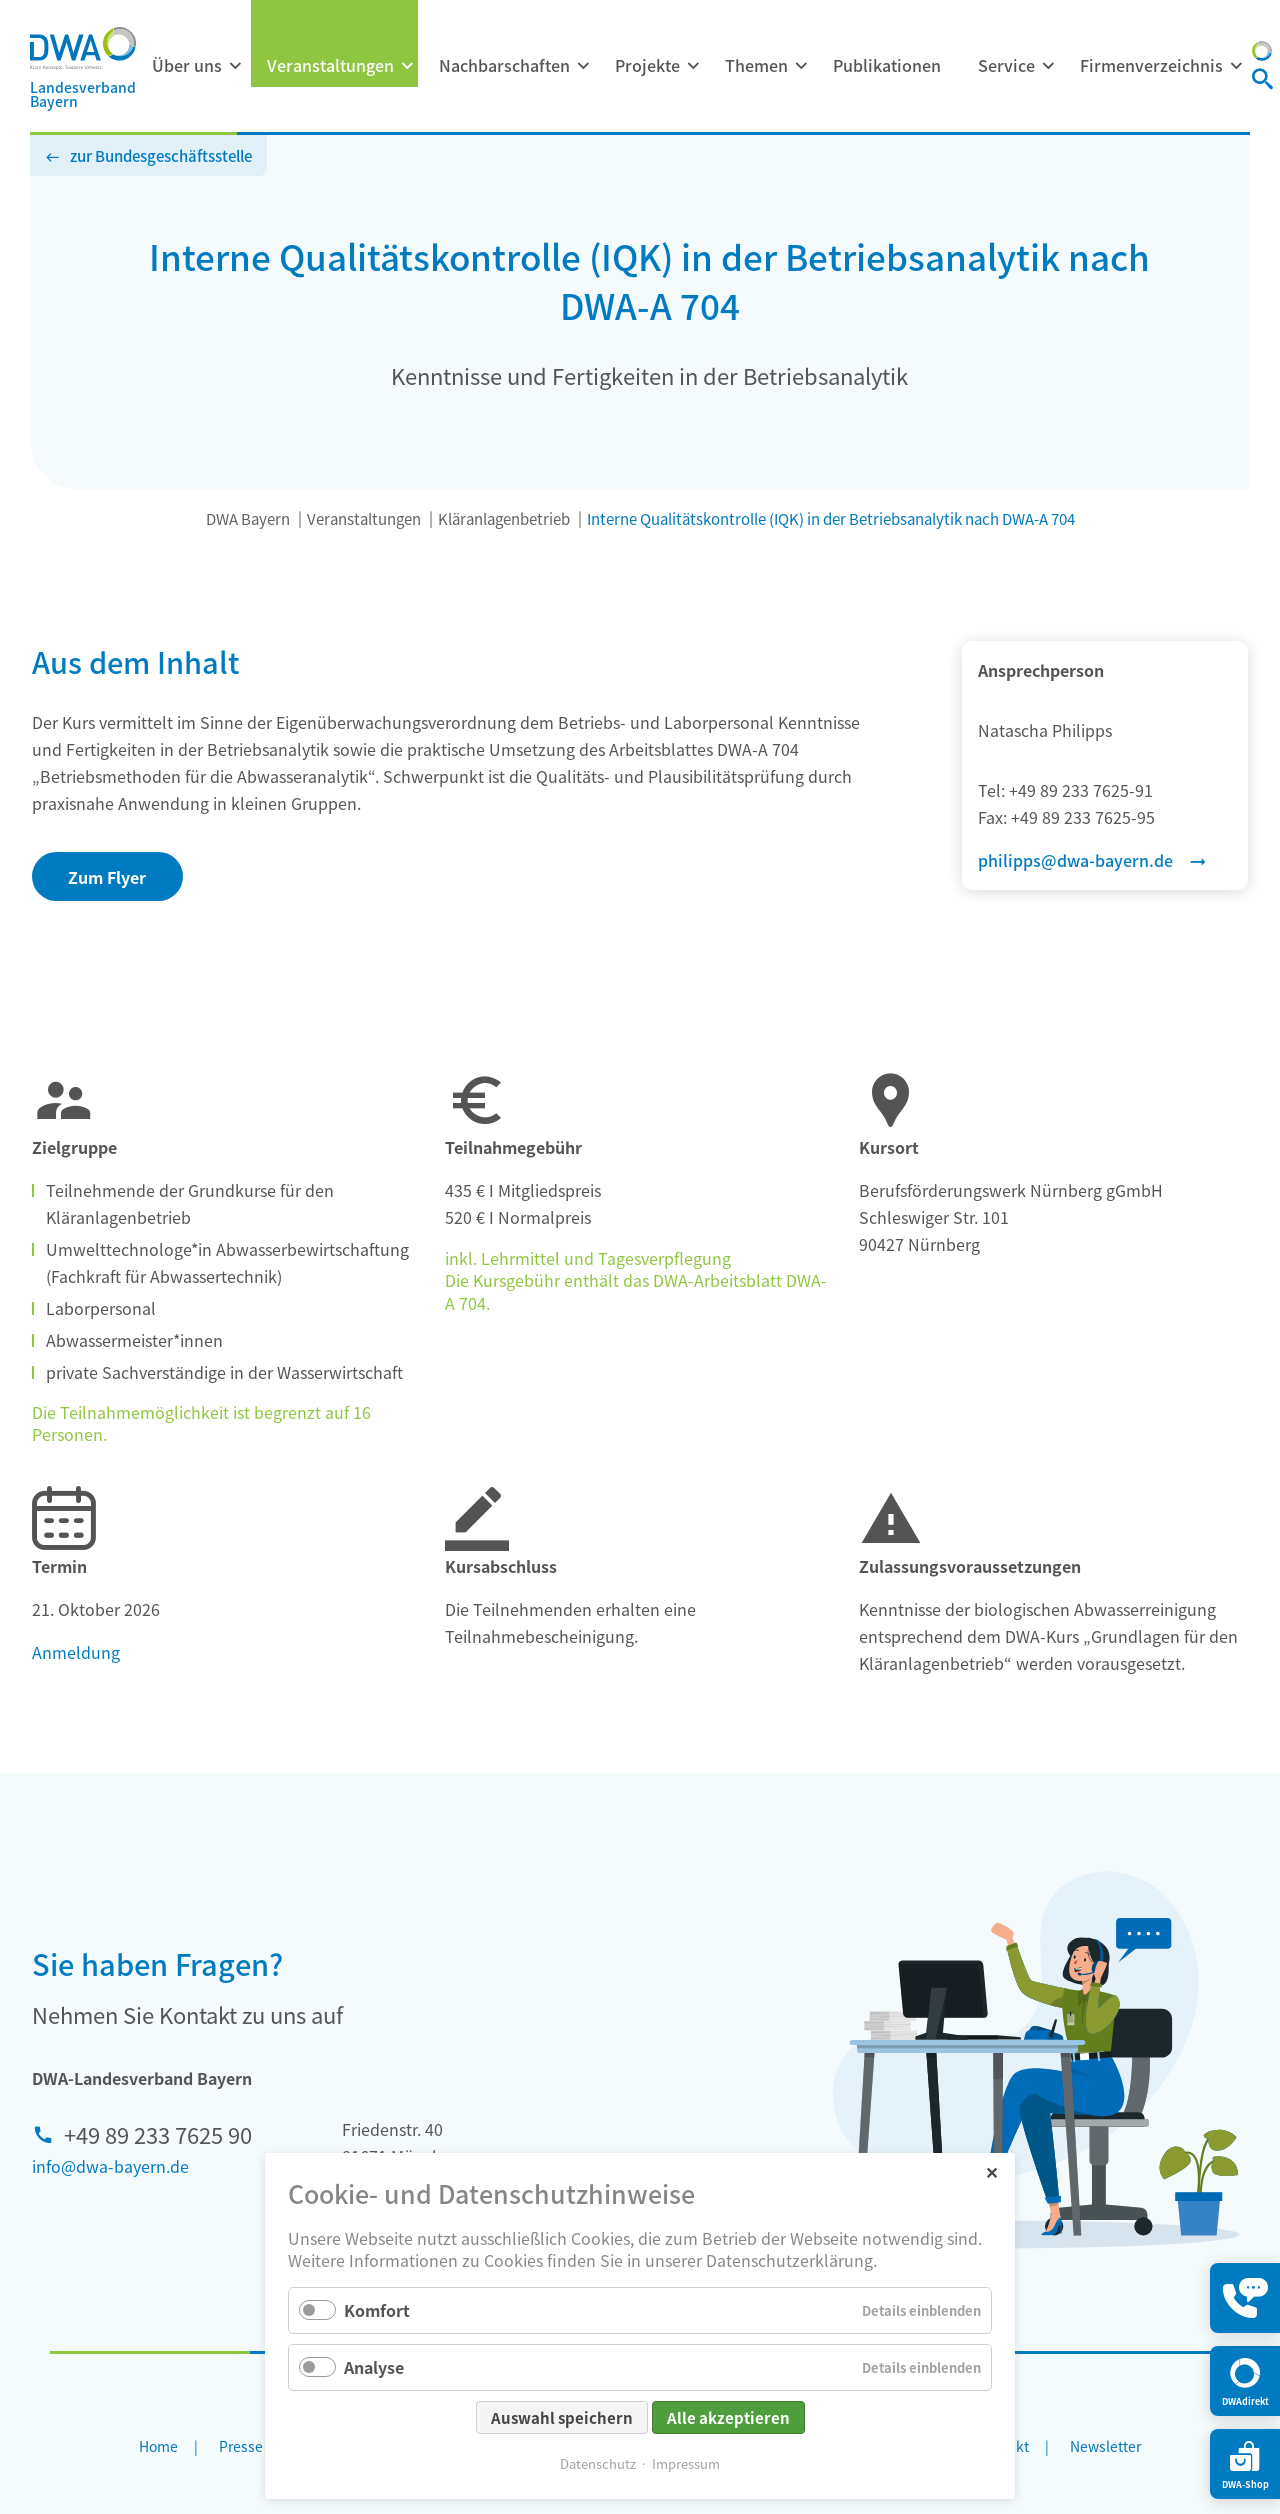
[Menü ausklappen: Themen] (801, 66)
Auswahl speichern (562, 2417)
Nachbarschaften (504, 65)
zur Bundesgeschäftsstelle (161, 155)
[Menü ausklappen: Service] (1048, 66)
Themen (756, 65)
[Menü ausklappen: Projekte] (693, 66)
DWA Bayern (248, 518)
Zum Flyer (107, 877)
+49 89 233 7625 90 (158, 2134)
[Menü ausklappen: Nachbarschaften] (583, 66)
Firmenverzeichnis (1151, 65)
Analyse (374, 2367)
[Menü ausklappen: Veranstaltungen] (407, 66)
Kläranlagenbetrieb (504, 518)
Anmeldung (76, 1652)
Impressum (686, 2463)
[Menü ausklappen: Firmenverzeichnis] (1236, 66)
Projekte (647, 65)
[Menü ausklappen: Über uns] (235, 66)
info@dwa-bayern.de (110, 2166)
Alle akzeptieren (728, 2417)
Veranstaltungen (330, 65)
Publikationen (887, 65)
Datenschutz (598, 2463)
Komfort (377, 2310)
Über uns (187, 65)
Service (1006, 65)
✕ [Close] (991, 2171)
